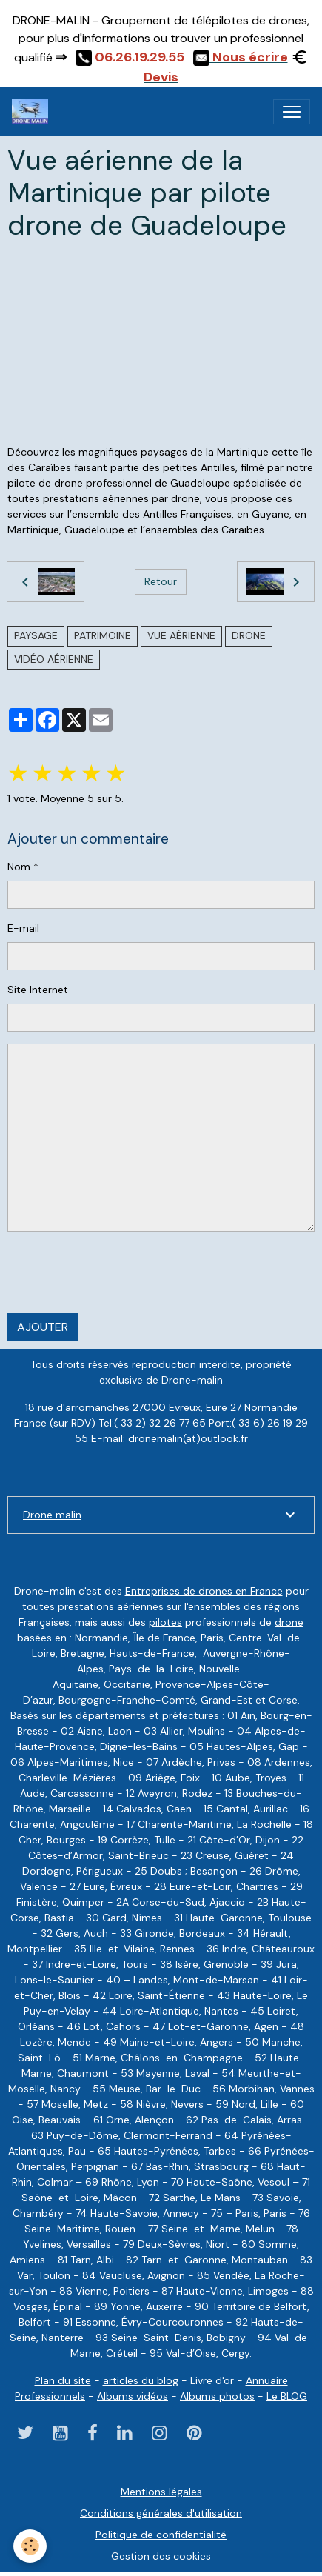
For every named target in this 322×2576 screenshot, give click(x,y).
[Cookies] (30, 2546)
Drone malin (52, 1514)
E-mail (23, 928)
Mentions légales (161, 2491)
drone (249, 635)
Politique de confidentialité (161, 2534)
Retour (160, 581)
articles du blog (140, 2380)
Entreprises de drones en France (204, 1591)
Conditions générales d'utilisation (161, 2513)
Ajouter (42, 1327)
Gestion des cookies (161, 2556)
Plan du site (63, 2380)
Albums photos (217, 2396)
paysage (36, 635)
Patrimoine (102, 635)
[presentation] (119, 1272)
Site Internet (37, 989)
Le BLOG (286, 2396)
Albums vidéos (132, 2396)
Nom (18, 866)
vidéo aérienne (53, 659)
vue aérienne (181, 635)
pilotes (165, 1622)
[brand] (33, 111)
